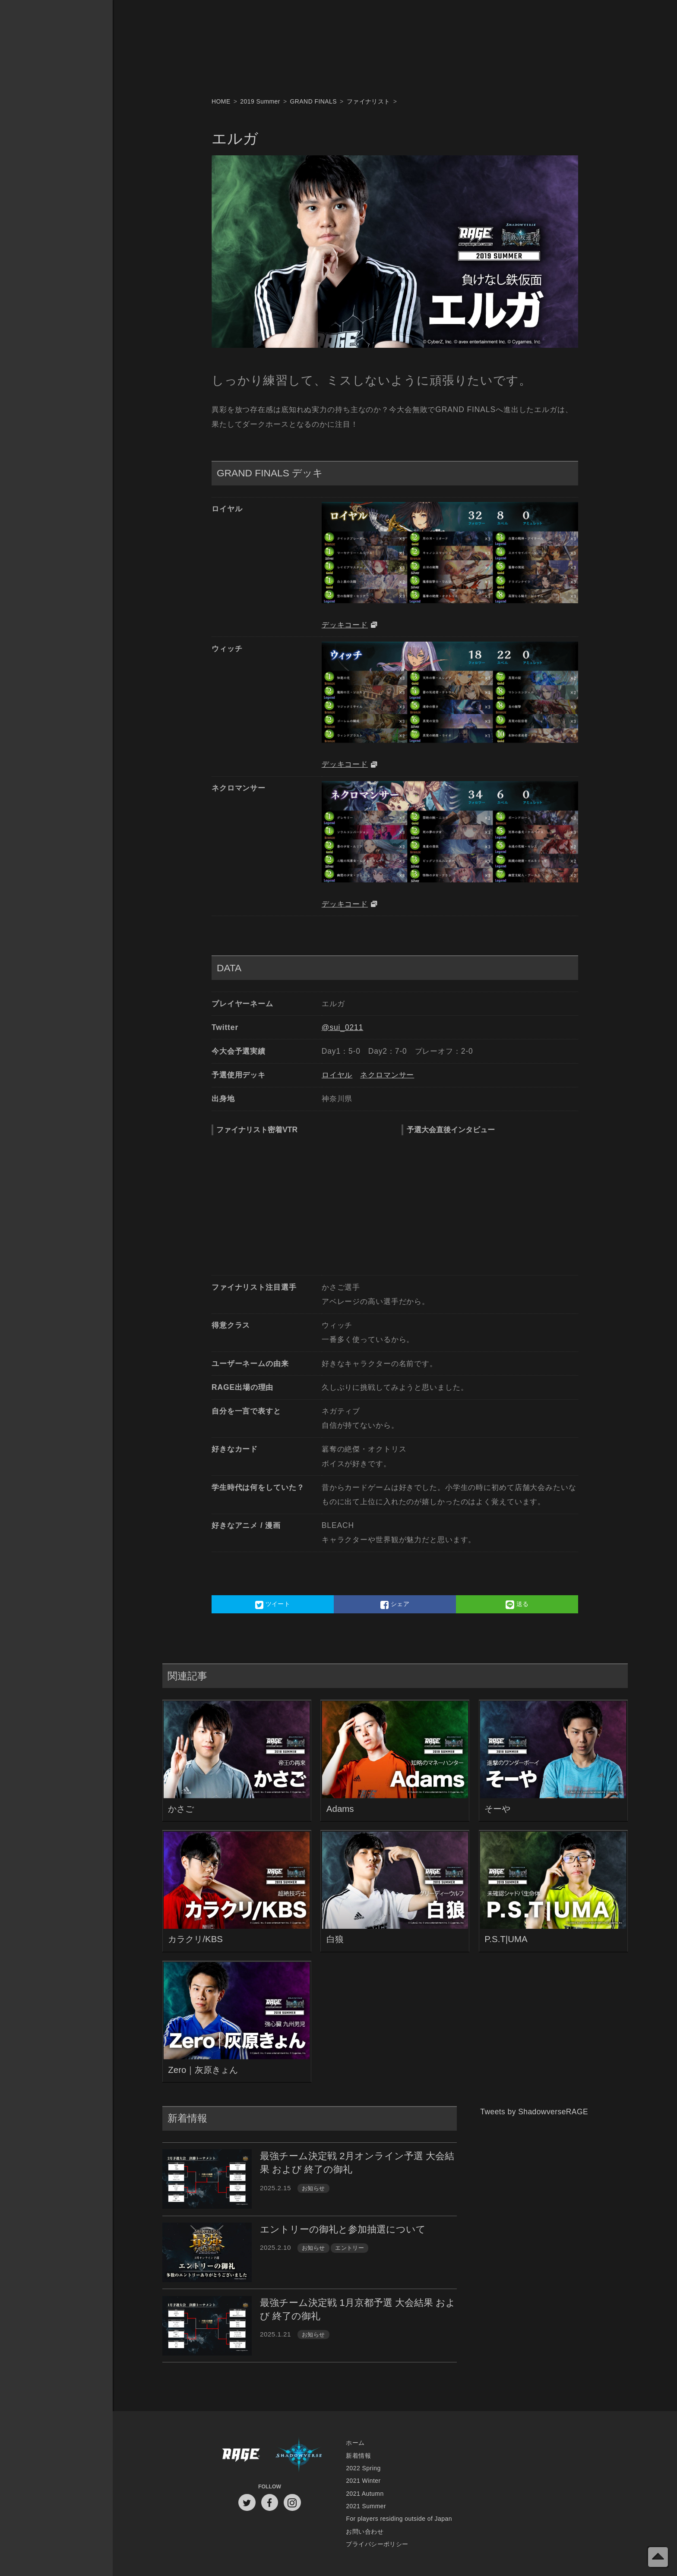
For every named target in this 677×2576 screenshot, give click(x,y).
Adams (340, 1809)
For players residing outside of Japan (399, 2518)
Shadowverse (298, 2455)
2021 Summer (366, 2506)
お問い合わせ (364, 2531)
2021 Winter (363, 2480)
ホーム (355, 2442)
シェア (394, 1604)
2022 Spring (363, 2468)
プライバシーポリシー (377, 2544)
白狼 (335, 1939)
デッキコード (345, 624)
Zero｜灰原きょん (203, 2070)
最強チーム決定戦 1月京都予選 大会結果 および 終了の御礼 (358, 2309)
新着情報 (358, 2455)
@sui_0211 (343, 1027)
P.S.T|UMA (505, 1939)
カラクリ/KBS (195, 1939)
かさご (181, 1809)
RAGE (240, 2455)
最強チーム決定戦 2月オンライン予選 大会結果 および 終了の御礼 (357, 2163)
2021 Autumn (364, 2493)
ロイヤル (337, 1075)
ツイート (273, 1604)
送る (517, 1604)
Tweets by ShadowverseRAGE (534, 2111)
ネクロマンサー (387, 1075)
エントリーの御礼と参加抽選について (343, 2229)
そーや (497, 1809)
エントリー (349, 2248)
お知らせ (313, 2188)
